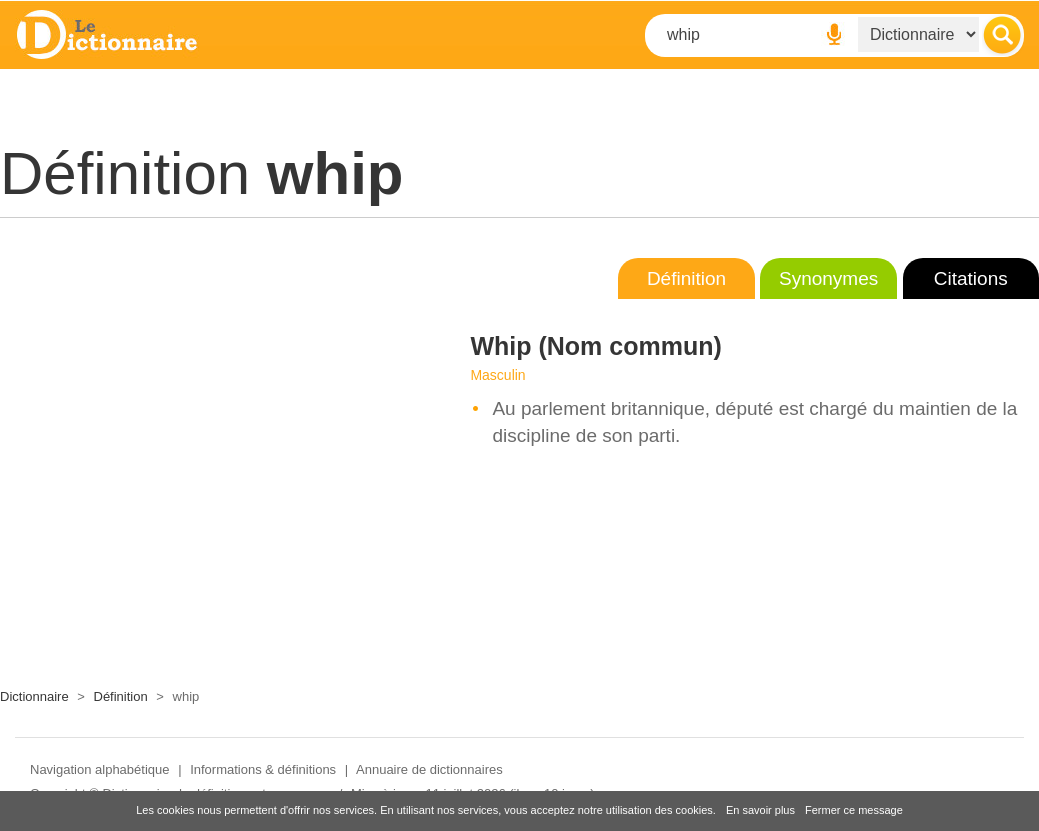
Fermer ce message (854, 810)
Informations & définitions (263, 769)
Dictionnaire (34, 696)
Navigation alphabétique (100, 769)
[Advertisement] (192, 448)
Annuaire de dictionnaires (429, 769)
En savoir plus (760, 810)
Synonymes (828, 278)
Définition (686, 278)
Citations (971, 278)
